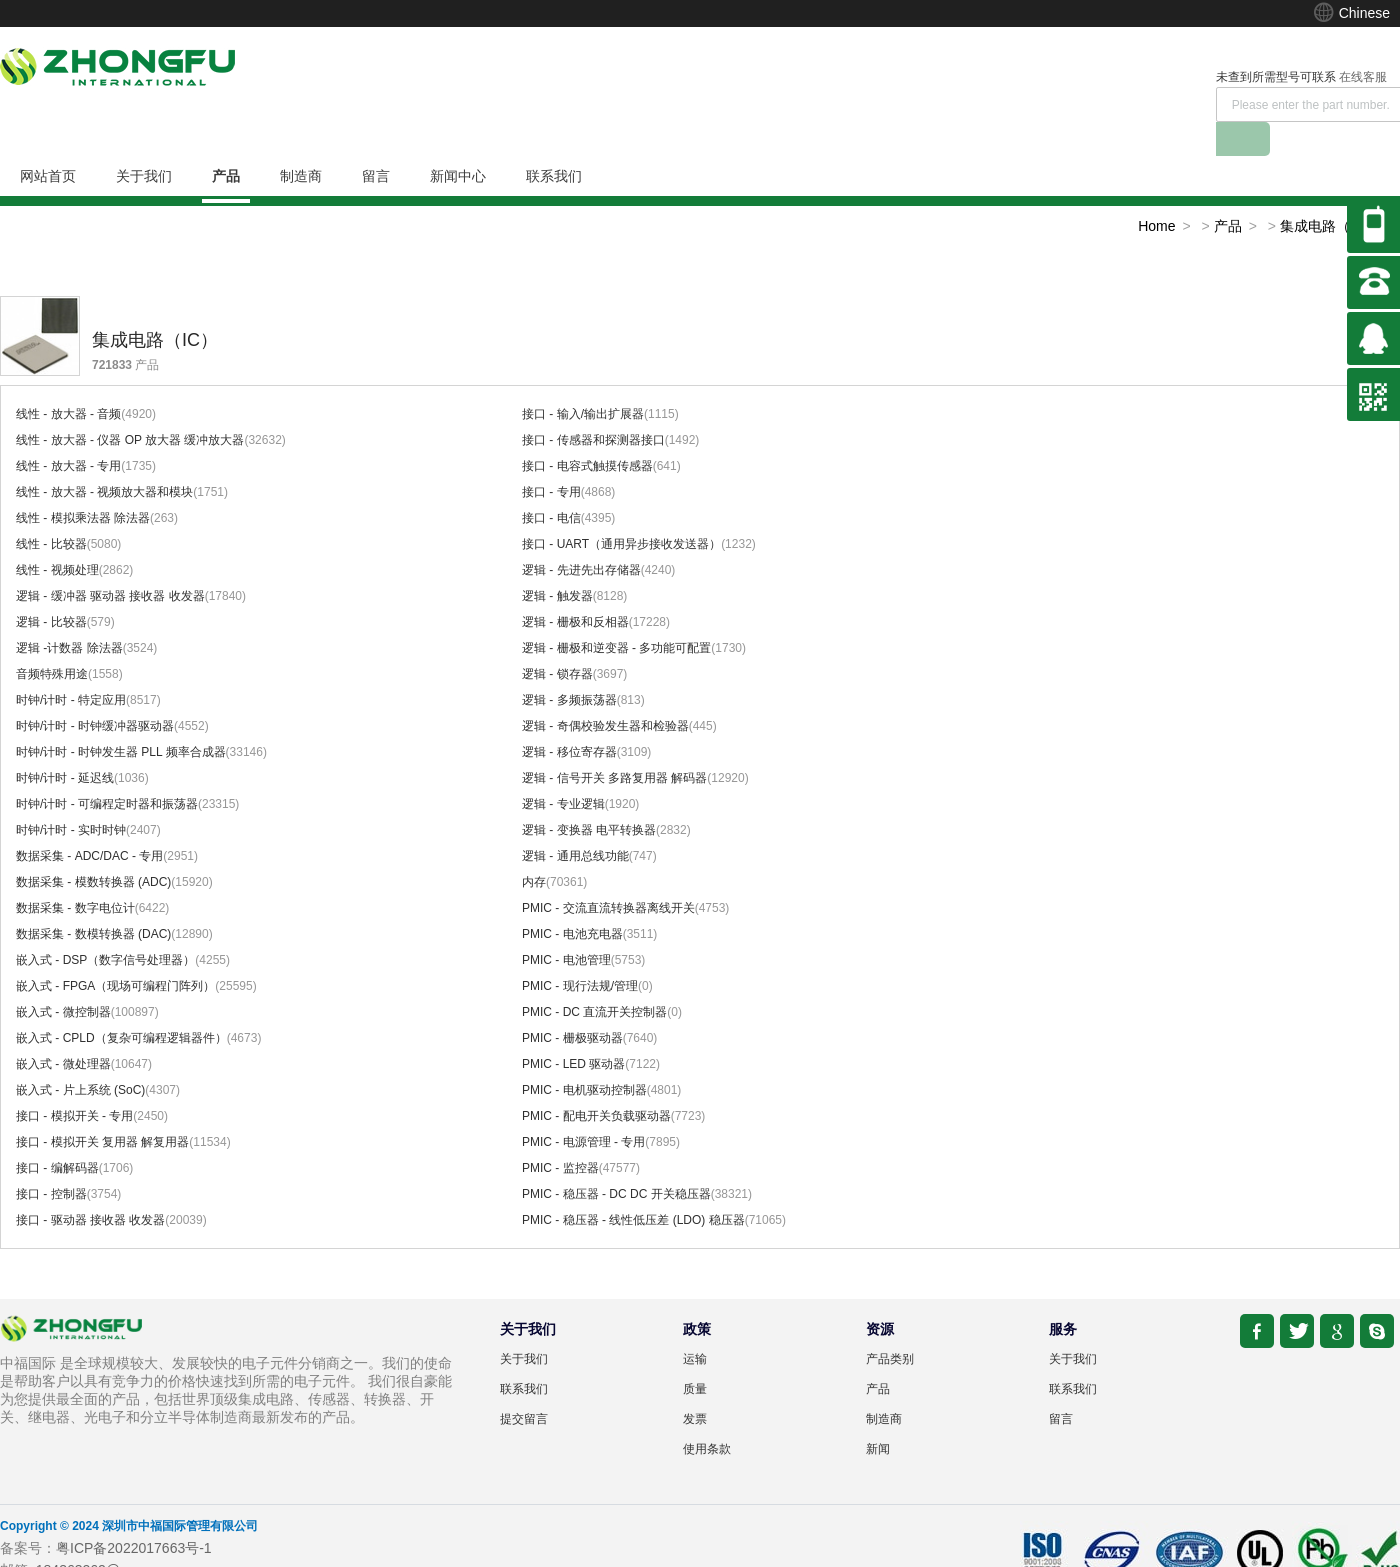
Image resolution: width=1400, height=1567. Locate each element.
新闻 (878, 1415)
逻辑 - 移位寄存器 (569, 718)
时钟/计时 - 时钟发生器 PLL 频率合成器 (121, 718)
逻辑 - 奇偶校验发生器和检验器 (605, 692)
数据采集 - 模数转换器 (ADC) (93, 848)
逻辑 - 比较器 (51, 588)
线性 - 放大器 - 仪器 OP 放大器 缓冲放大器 (130, 406)
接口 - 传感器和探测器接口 (593, 406)
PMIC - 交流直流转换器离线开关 (608, 874)
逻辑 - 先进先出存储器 (581, 536)
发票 (695, 1385)
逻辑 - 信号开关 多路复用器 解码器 (614, 744)
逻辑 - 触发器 (557, 562)
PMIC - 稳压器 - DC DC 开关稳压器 (616, 1160)
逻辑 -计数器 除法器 (69, 614)
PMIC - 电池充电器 (572, 900)
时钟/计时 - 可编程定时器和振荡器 (107, 770)
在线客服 (1056, 77)
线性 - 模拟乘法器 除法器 (83, 484)
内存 (534, 848)
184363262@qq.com (101, 1536)
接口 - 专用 (551, 458)
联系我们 (554, 142)
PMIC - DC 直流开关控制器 (594, 978)
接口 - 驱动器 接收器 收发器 (90, 1186)
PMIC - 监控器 (560, 1134)
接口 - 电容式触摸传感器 (587, 432)
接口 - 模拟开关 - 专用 (74, 1082)
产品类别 (890, 1325)
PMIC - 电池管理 (566, 926)
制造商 (301, 142)
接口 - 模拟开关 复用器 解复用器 (102, 1108)
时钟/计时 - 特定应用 (71, 666)
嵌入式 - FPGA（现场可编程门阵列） (115, 952)
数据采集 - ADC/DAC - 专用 (89, 822)
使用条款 (707, 1415)
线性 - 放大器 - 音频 (68, 380)
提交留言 (524, 1385)
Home (1156, 192)
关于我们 (144, 142)
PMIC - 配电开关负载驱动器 (596, 1082)
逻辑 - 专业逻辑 (563, 770)
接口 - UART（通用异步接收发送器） (621, 510)
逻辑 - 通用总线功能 (575, 822)
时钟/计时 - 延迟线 (65, 744)
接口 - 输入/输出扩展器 (583, 380)
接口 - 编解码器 (57, 1134)
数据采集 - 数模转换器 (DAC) (93, 900)
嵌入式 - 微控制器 (63, 978)
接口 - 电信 (551, 484)
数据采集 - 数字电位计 (75, 874)
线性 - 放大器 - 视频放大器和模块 (104, 458)
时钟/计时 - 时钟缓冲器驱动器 (95, 692)
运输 (695, 1325)
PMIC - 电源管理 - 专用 (583, 1108)
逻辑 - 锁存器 (557, 640)
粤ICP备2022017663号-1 (134, 1514)
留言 (376, 142)
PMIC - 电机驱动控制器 (584, 1056)
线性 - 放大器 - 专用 (68, 432)
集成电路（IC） (1329, 192)
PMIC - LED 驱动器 (573, 1030)
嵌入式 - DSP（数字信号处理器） (105, 926)
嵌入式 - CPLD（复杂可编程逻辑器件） (121, 1004)
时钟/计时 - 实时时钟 (71, 796)
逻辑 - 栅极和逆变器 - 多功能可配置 (616, 614)
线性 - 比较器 (51, 510)
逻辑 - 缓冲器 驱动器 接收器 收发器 (110, 562)
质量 (695, 1355)
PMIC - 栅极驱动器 (572, 1004)
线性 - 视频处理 (57, 536)
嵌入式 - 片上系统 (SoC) (80, 1056)
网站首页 (48, 142)
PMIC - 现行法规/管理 (580, 952)
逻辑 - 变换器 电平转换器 (589, 796)
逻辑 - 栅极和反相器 (575, 588)
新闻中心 (458, 142)
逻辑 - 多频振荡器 (569, 666)
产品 (226, 142)
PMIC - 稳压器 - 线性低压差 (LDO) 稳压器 (633, 1186)
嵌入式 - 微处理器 (63, 1030)
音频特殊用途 (52, 640)
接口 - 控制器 (51, 1160)
